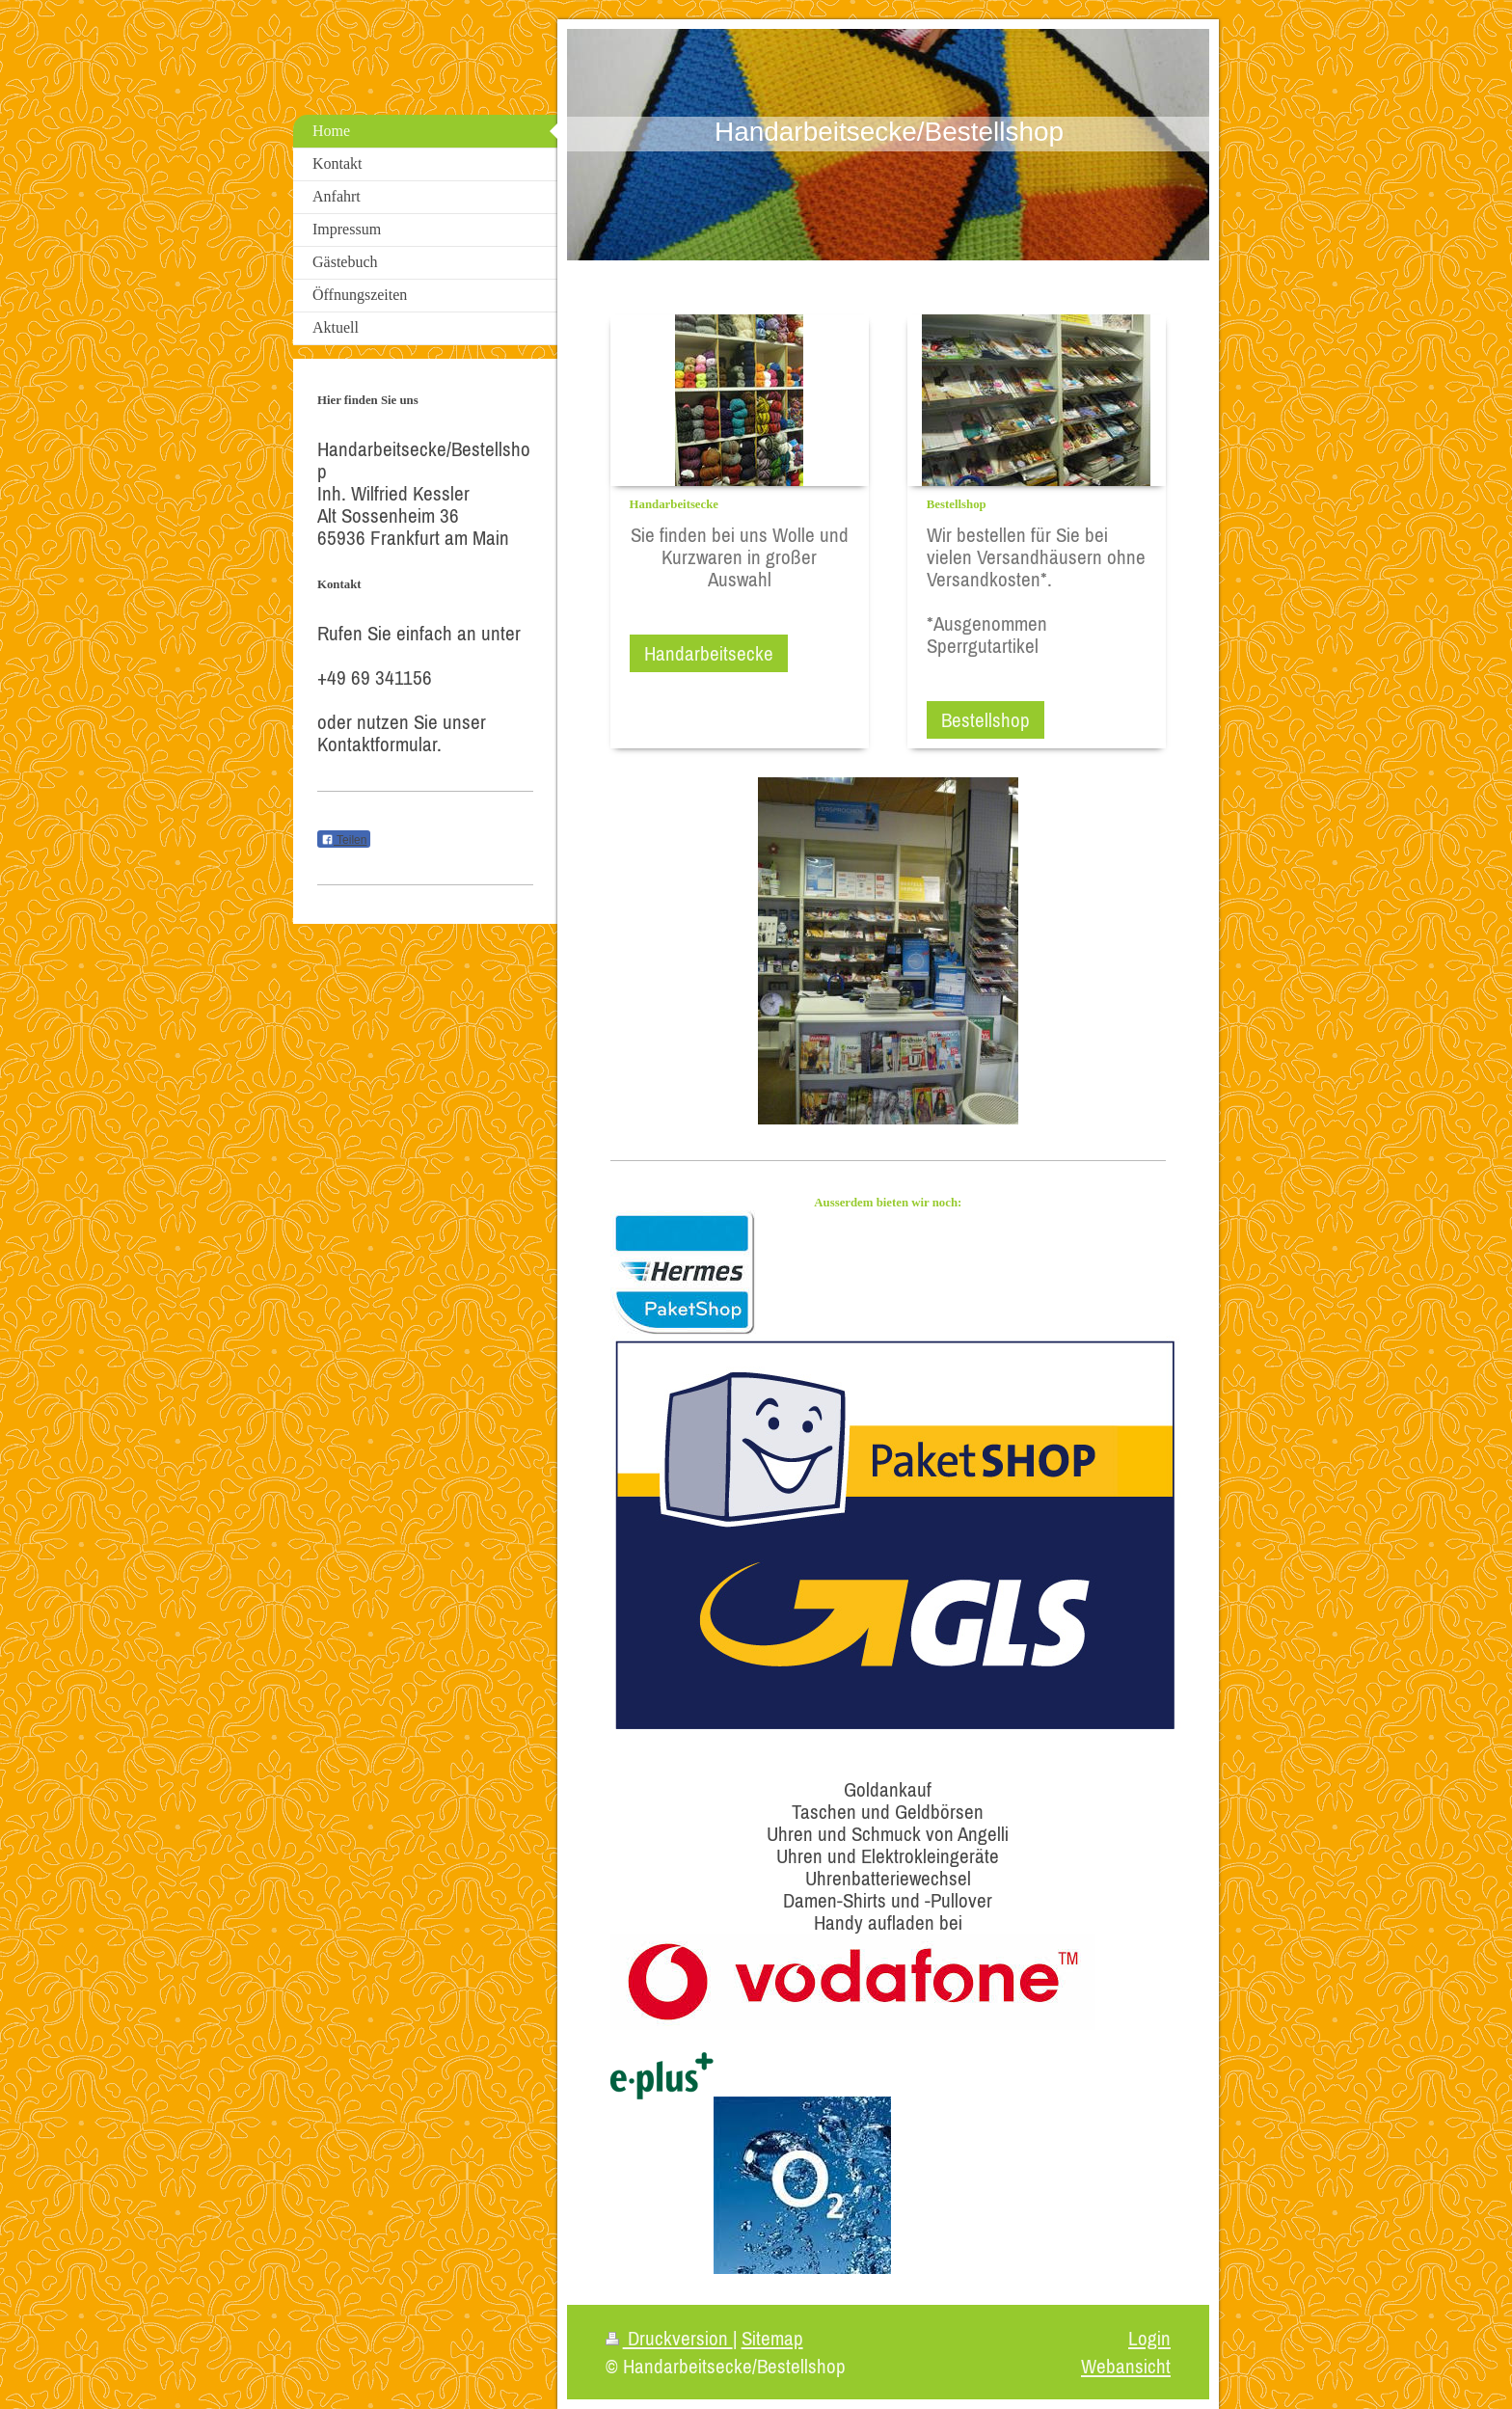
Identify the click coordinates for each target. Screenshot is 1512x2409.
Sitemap (772, 2338)
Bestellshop (985, 720)
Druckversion (669, 2338)
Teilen (343, 840)
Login (1149, 2338)
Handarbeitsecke (708, 653)
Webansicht (1126, 2366)
